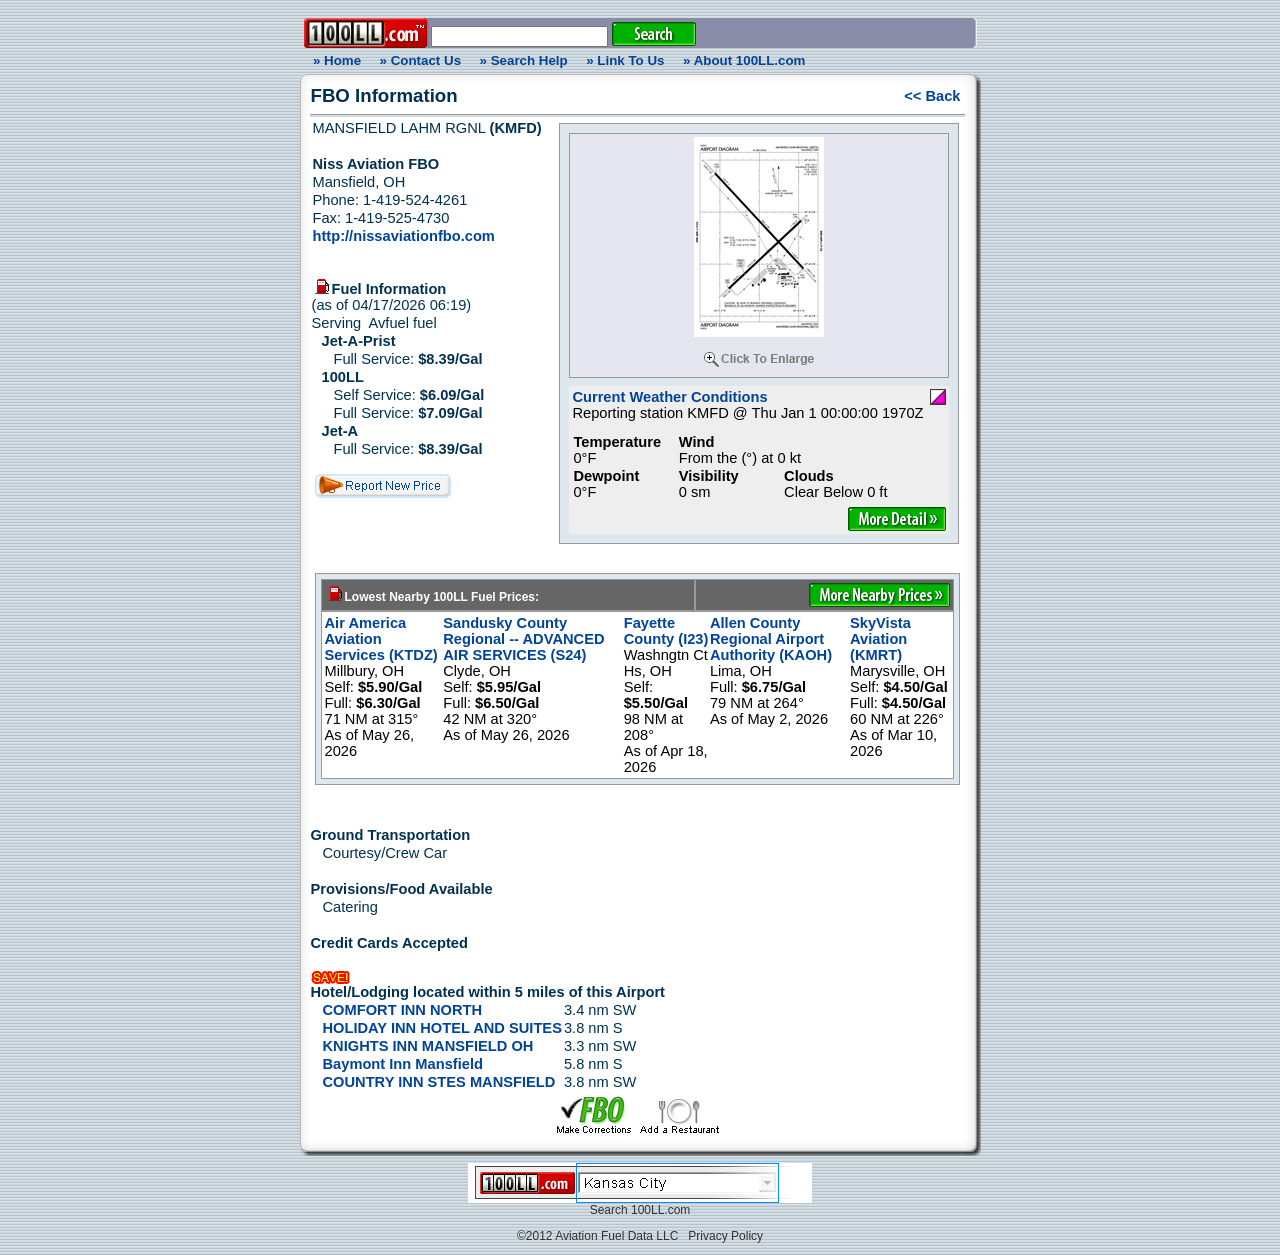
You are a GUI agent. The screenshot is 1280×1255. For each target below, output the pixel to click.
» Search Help (524, 60)
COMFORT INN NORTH (403, 1010)
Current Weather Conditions (669, 397)
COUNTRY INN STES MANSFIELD (439, 1082)
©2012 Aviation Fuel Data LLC (597, 1236)
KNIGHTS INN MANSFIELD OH (428, 1046)
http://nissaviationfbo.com (404, 236)
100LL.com (660, 1210)
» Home (334, 60)
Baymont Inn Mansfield (403, 1064)
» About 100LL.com (744, 60)
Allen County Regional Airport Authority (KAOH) (771, 639)
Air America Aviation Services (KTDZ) (381, 639)
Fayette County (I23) (666, 631)
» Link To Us (625, 60)
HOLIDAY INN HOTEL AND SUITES (442, 1028)
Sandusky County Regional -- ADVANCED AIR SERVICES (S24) (523, 639)
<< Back (932, 96)
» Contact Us (420, 60)
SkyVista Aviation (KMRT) (880, 639)
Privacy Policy (725, 1236)
